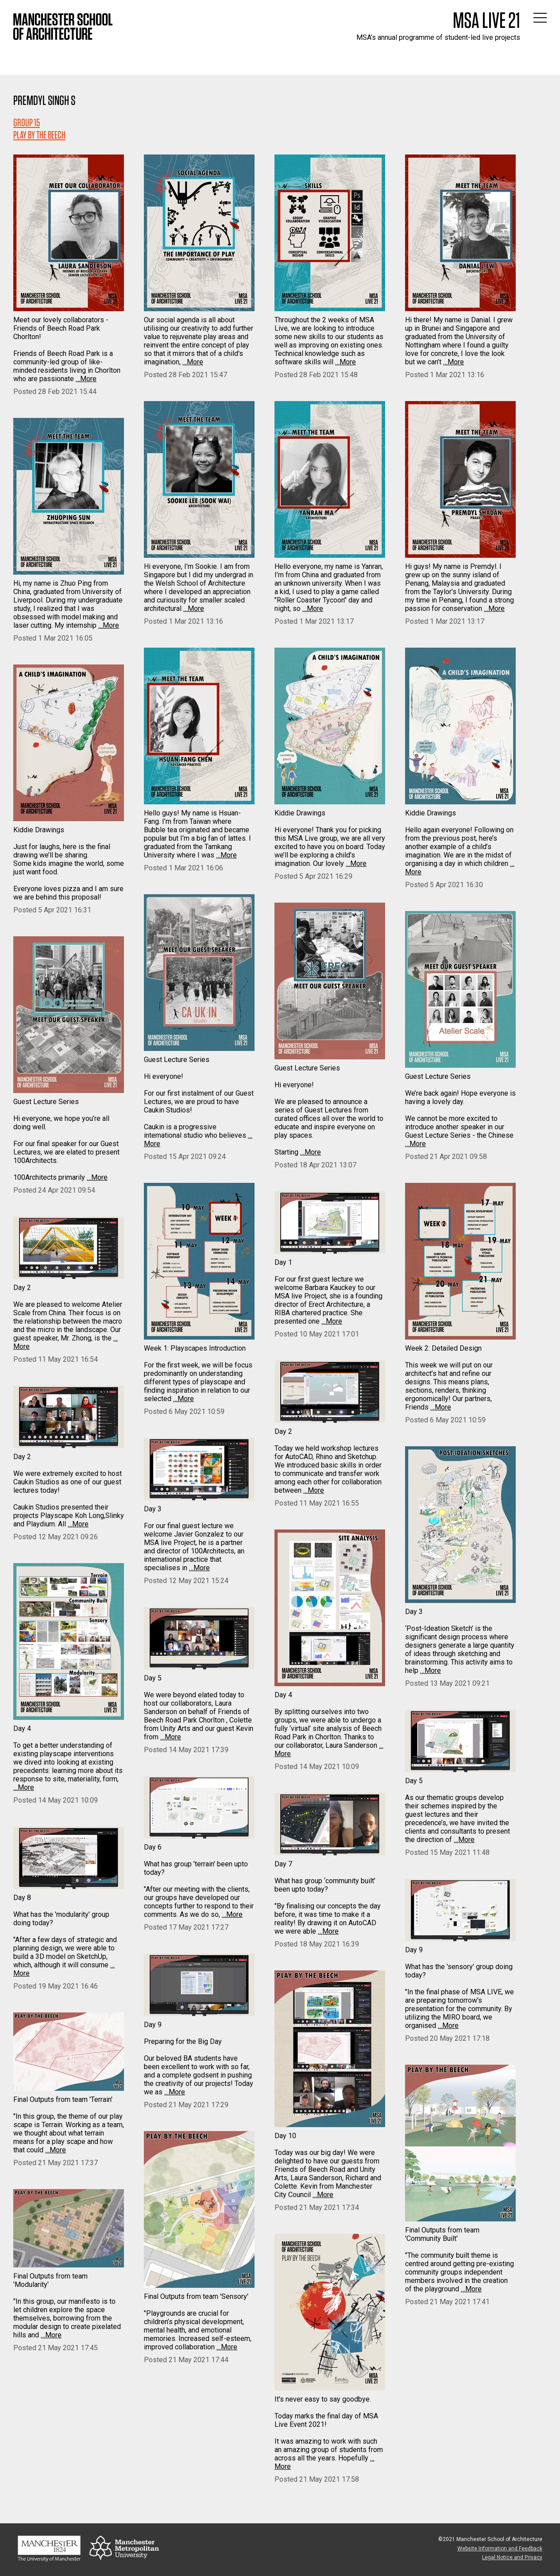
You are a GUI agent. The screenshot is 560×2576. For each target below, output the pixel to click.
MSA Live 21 (486, 20)
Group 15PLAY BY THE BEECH (39, 128)
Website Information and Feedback (499, 2548)
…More (86, 379)
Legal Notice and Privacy (512, 2557)
